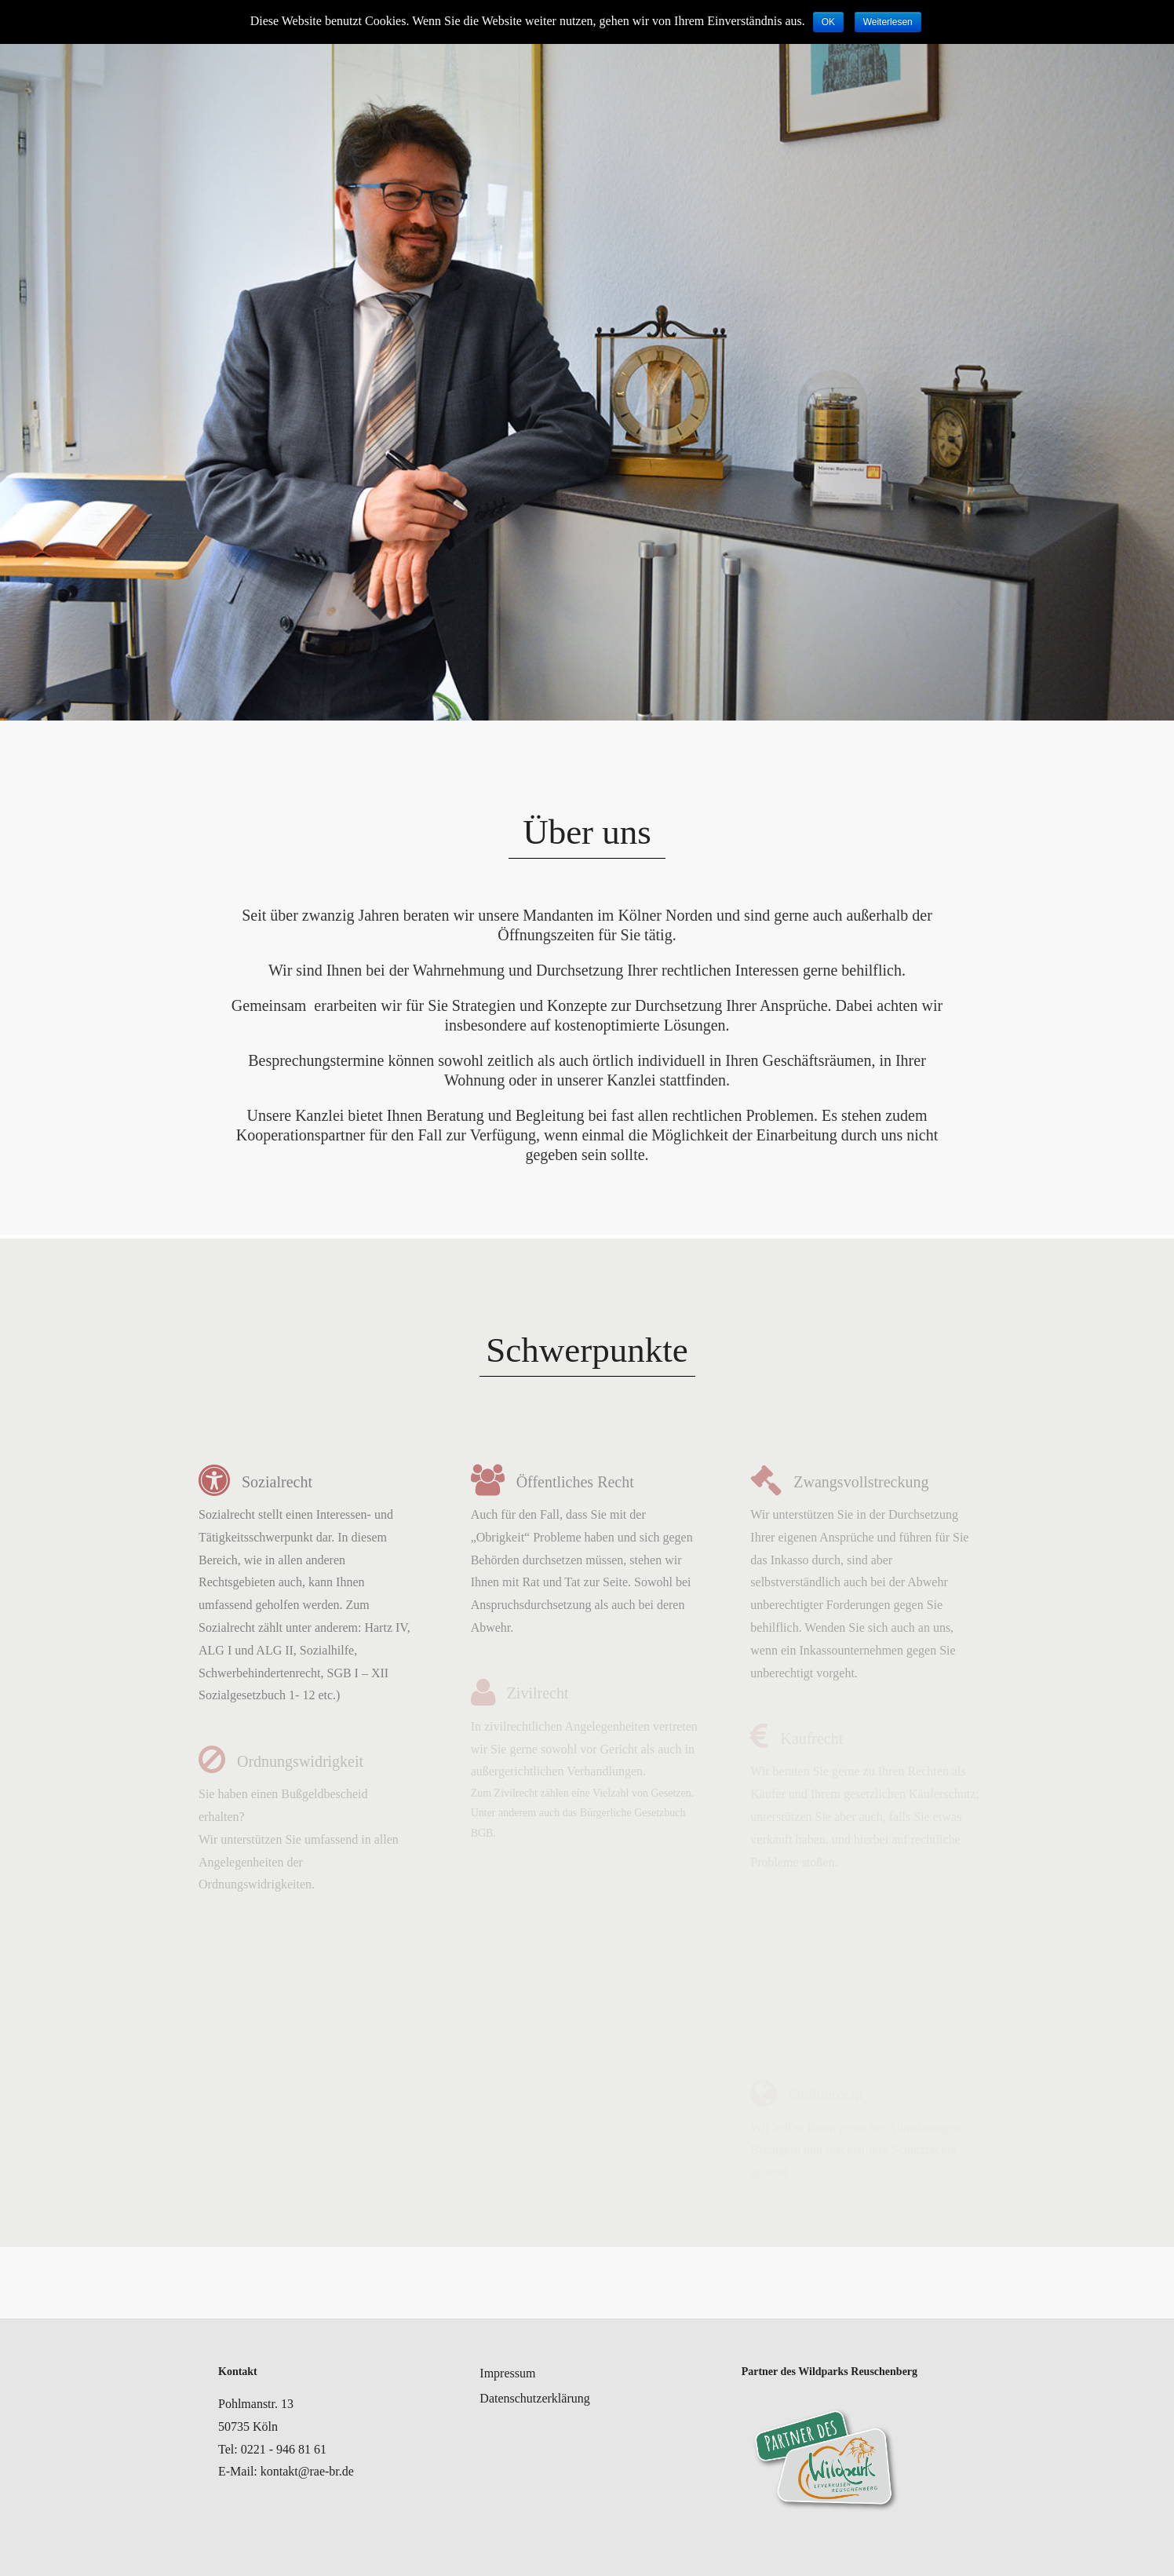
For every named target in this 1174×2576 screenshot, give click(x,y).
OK (828, 21)
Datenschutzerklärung (534, 2398)
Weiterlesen (888, 21)
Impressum (507, 2373)
